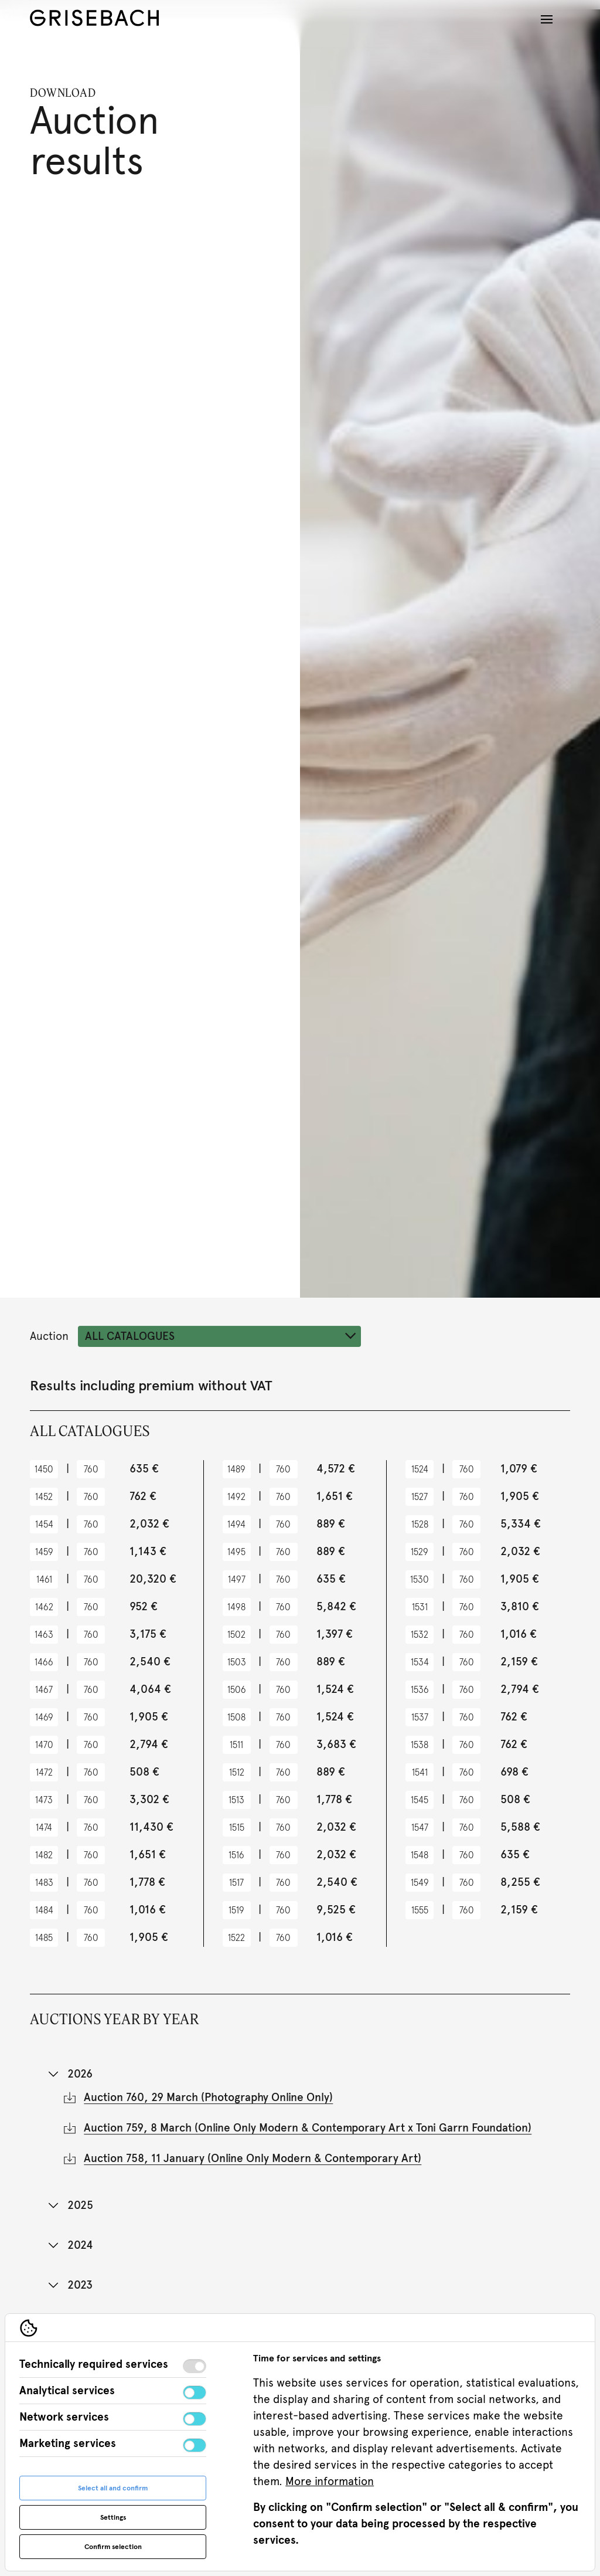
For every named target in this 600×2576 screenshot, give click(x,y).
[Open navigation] (547, 19)
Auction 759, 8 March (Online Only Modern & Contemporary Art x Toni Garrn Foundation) (307, 2133)
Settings (113, 2517)
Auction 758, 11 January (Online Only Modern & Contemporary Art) (252, 2163)
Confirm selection (113, 2547)
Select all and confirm (113, 2488)
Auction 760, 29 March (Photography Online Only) (208, 2102)
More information (329, 2481)
